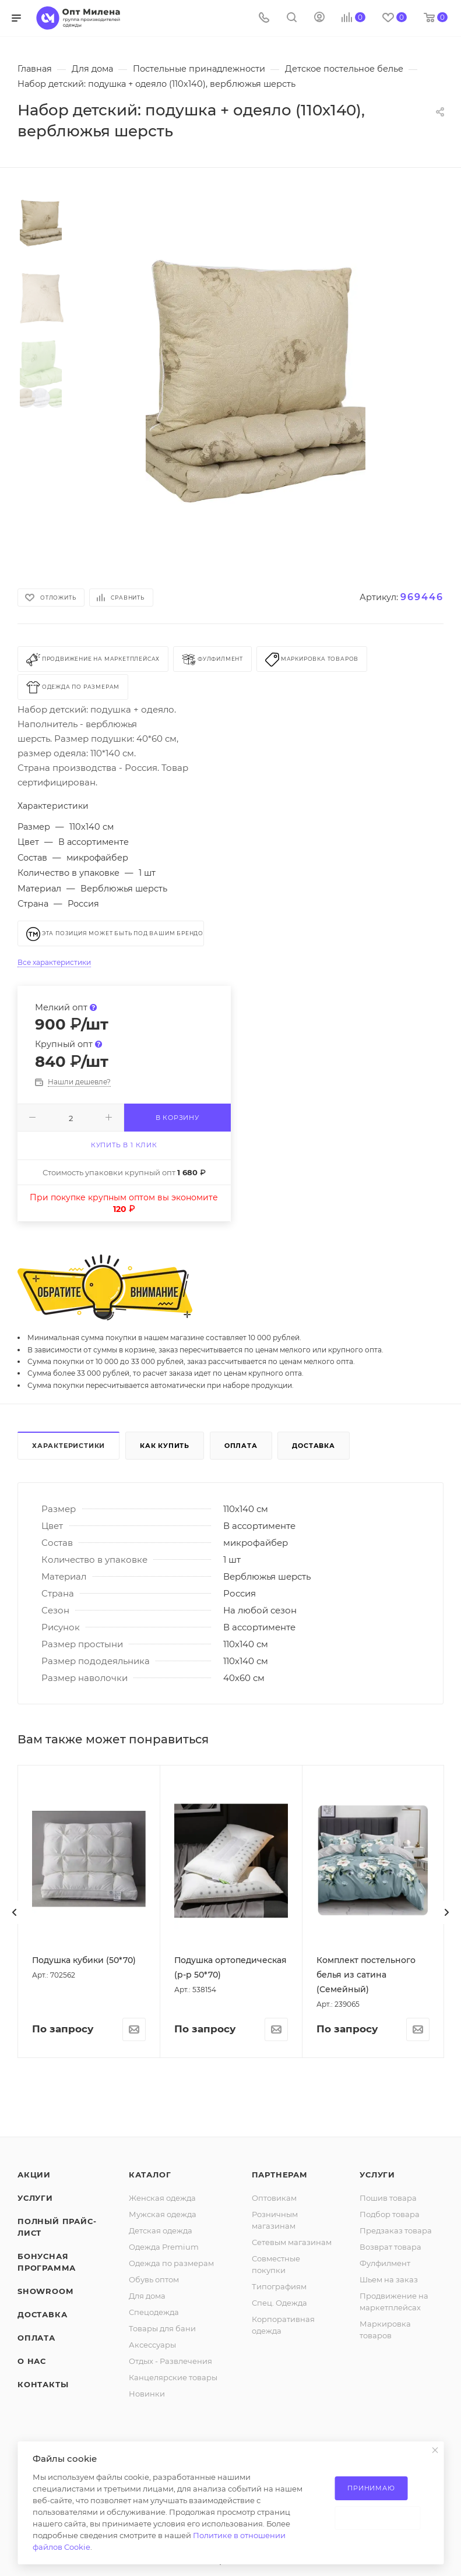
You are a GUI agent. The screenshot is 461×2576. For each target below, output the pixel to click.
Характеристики (68, 1446)
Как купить (164, 1446)
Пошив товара (388, 2569)
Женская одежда (162, 2569)
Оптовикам (274, 2569)
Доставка (313, 1446)
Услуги (35, 2569)
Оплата (241, 1446)
